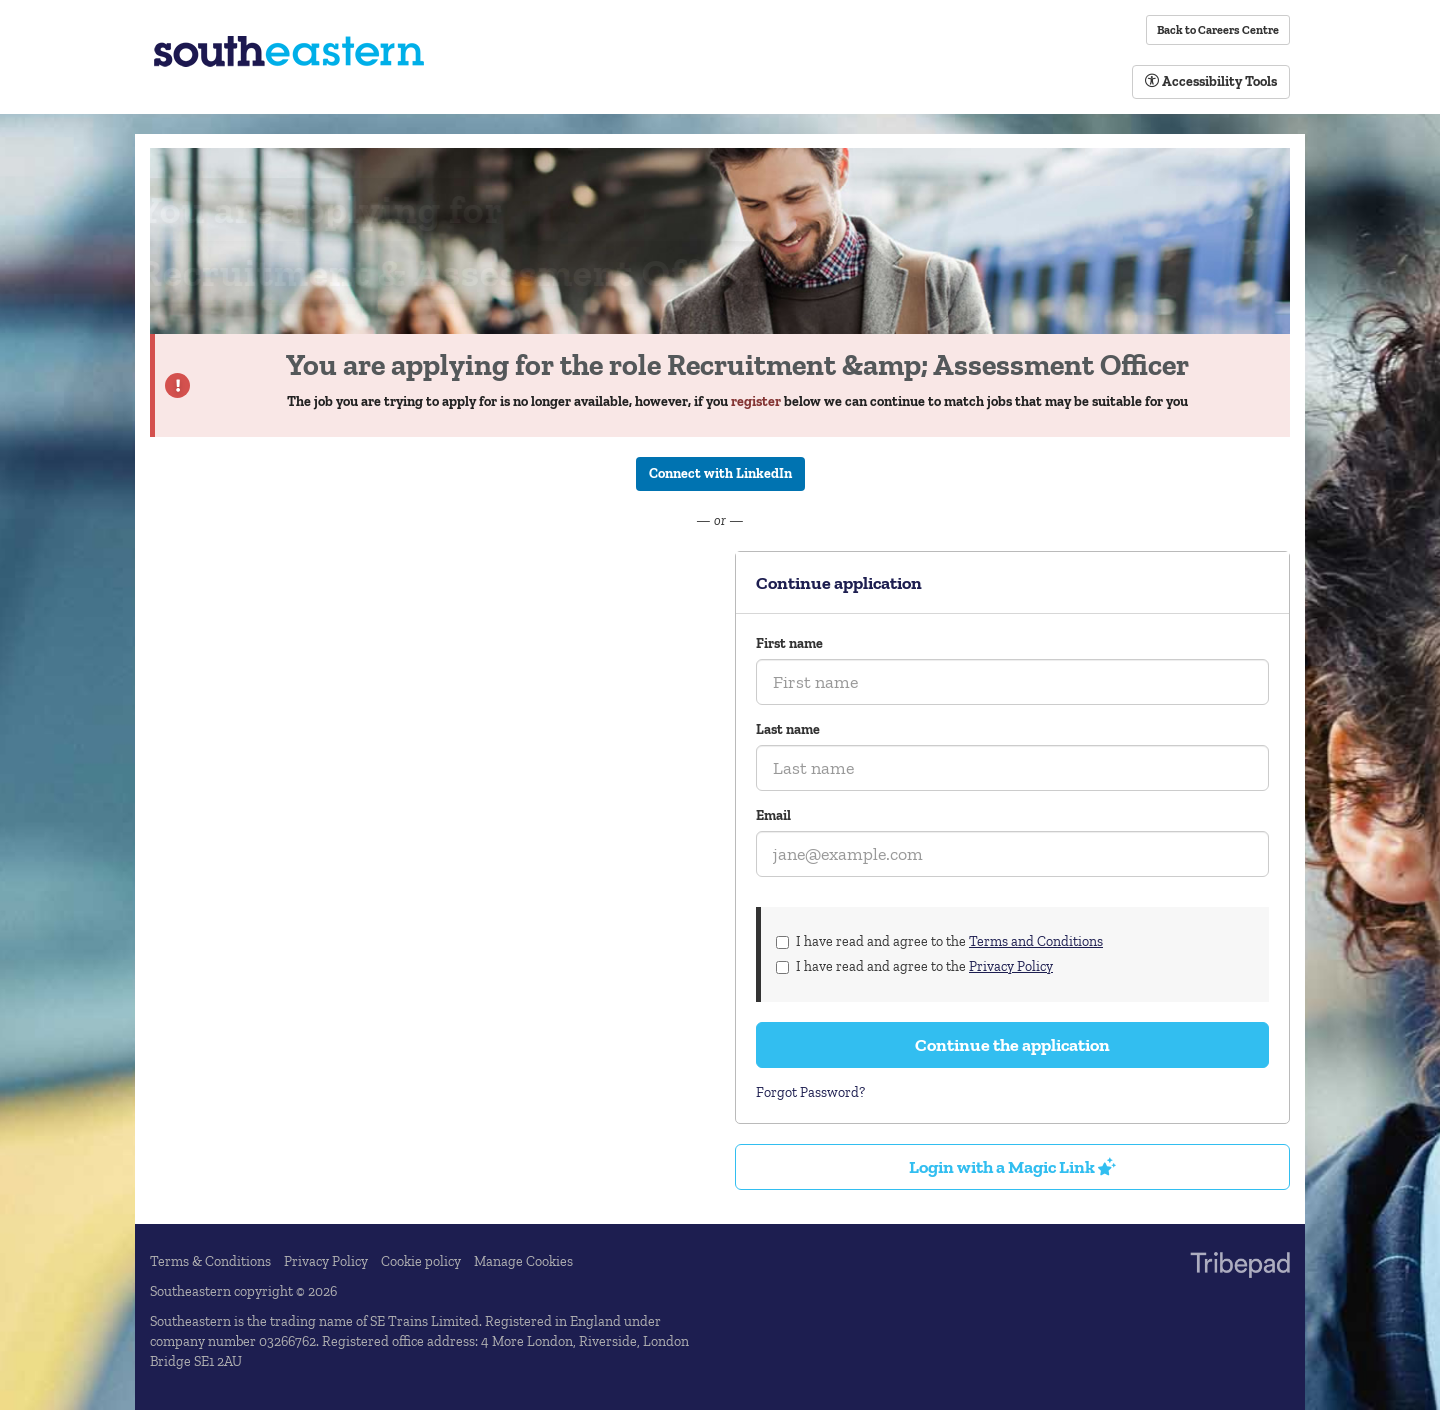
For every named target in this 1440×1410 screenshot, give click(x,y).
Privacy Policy (1011, 966)
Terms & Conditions (210, 1261)
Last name (788, 729)
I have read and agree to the (939, 941)
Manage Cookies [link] (523, 1261)
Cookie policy (421, 1261)
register (756, 401)
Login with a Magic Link (1012, 1167)
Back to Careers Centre (1218, 30)
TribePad (1240, 1267)
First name (789, 643)
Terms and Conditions (1036, 941)
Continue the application (1012, 1045)
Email (773, 815)
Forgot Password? (810, 1092)
